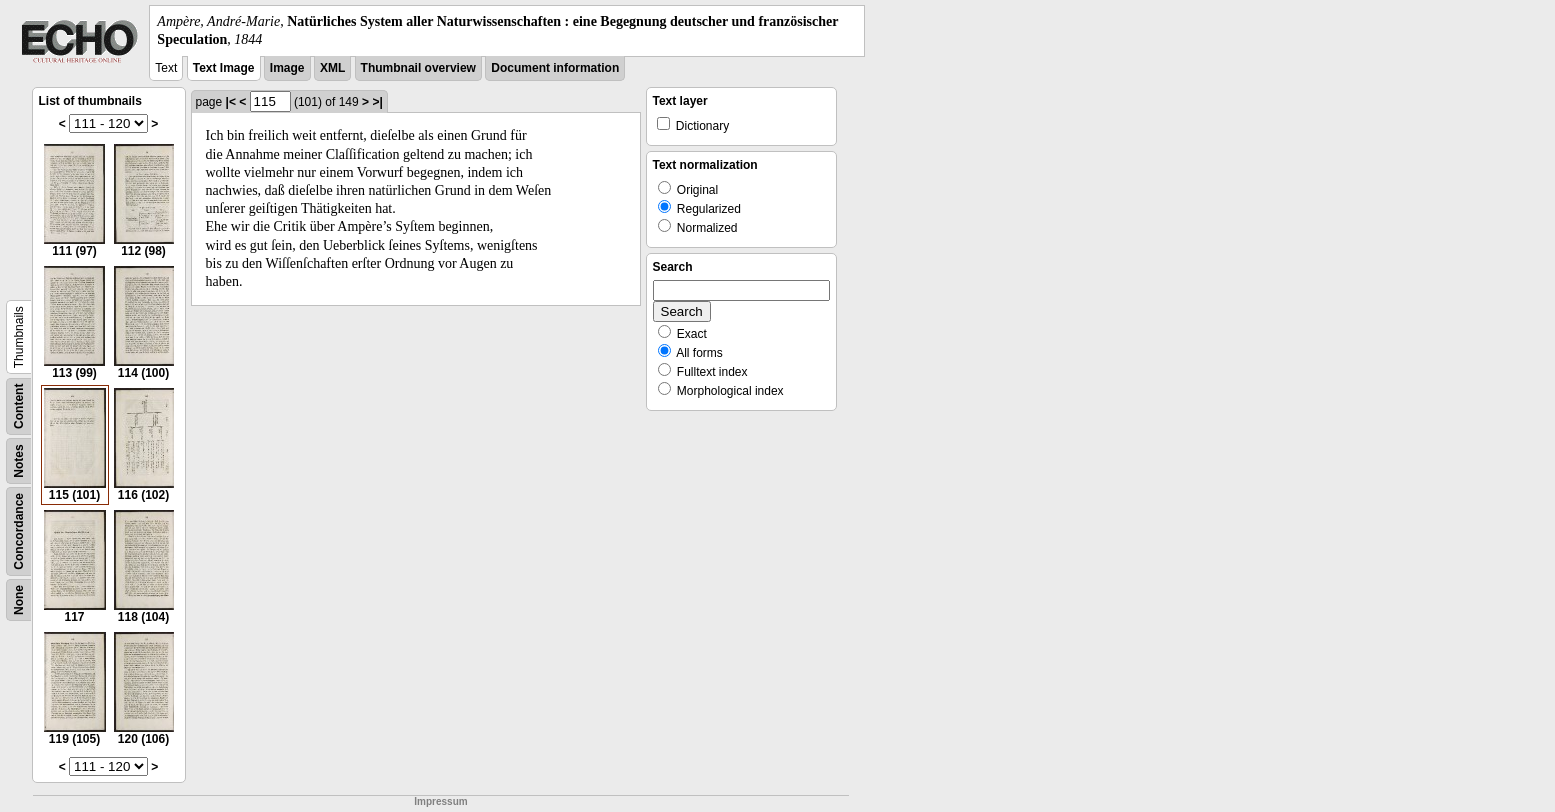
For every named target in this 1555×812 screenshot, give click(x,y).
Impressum (440, 801)
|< (231, 102)
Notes (19, 461)
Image (287, 68)
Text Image (224, 68)
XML (332, 68)
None (19, 600)
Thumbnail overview (418, 68)
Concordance (19, 531)
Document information (555, 68)
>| (377, 102)
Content (19, 406)
